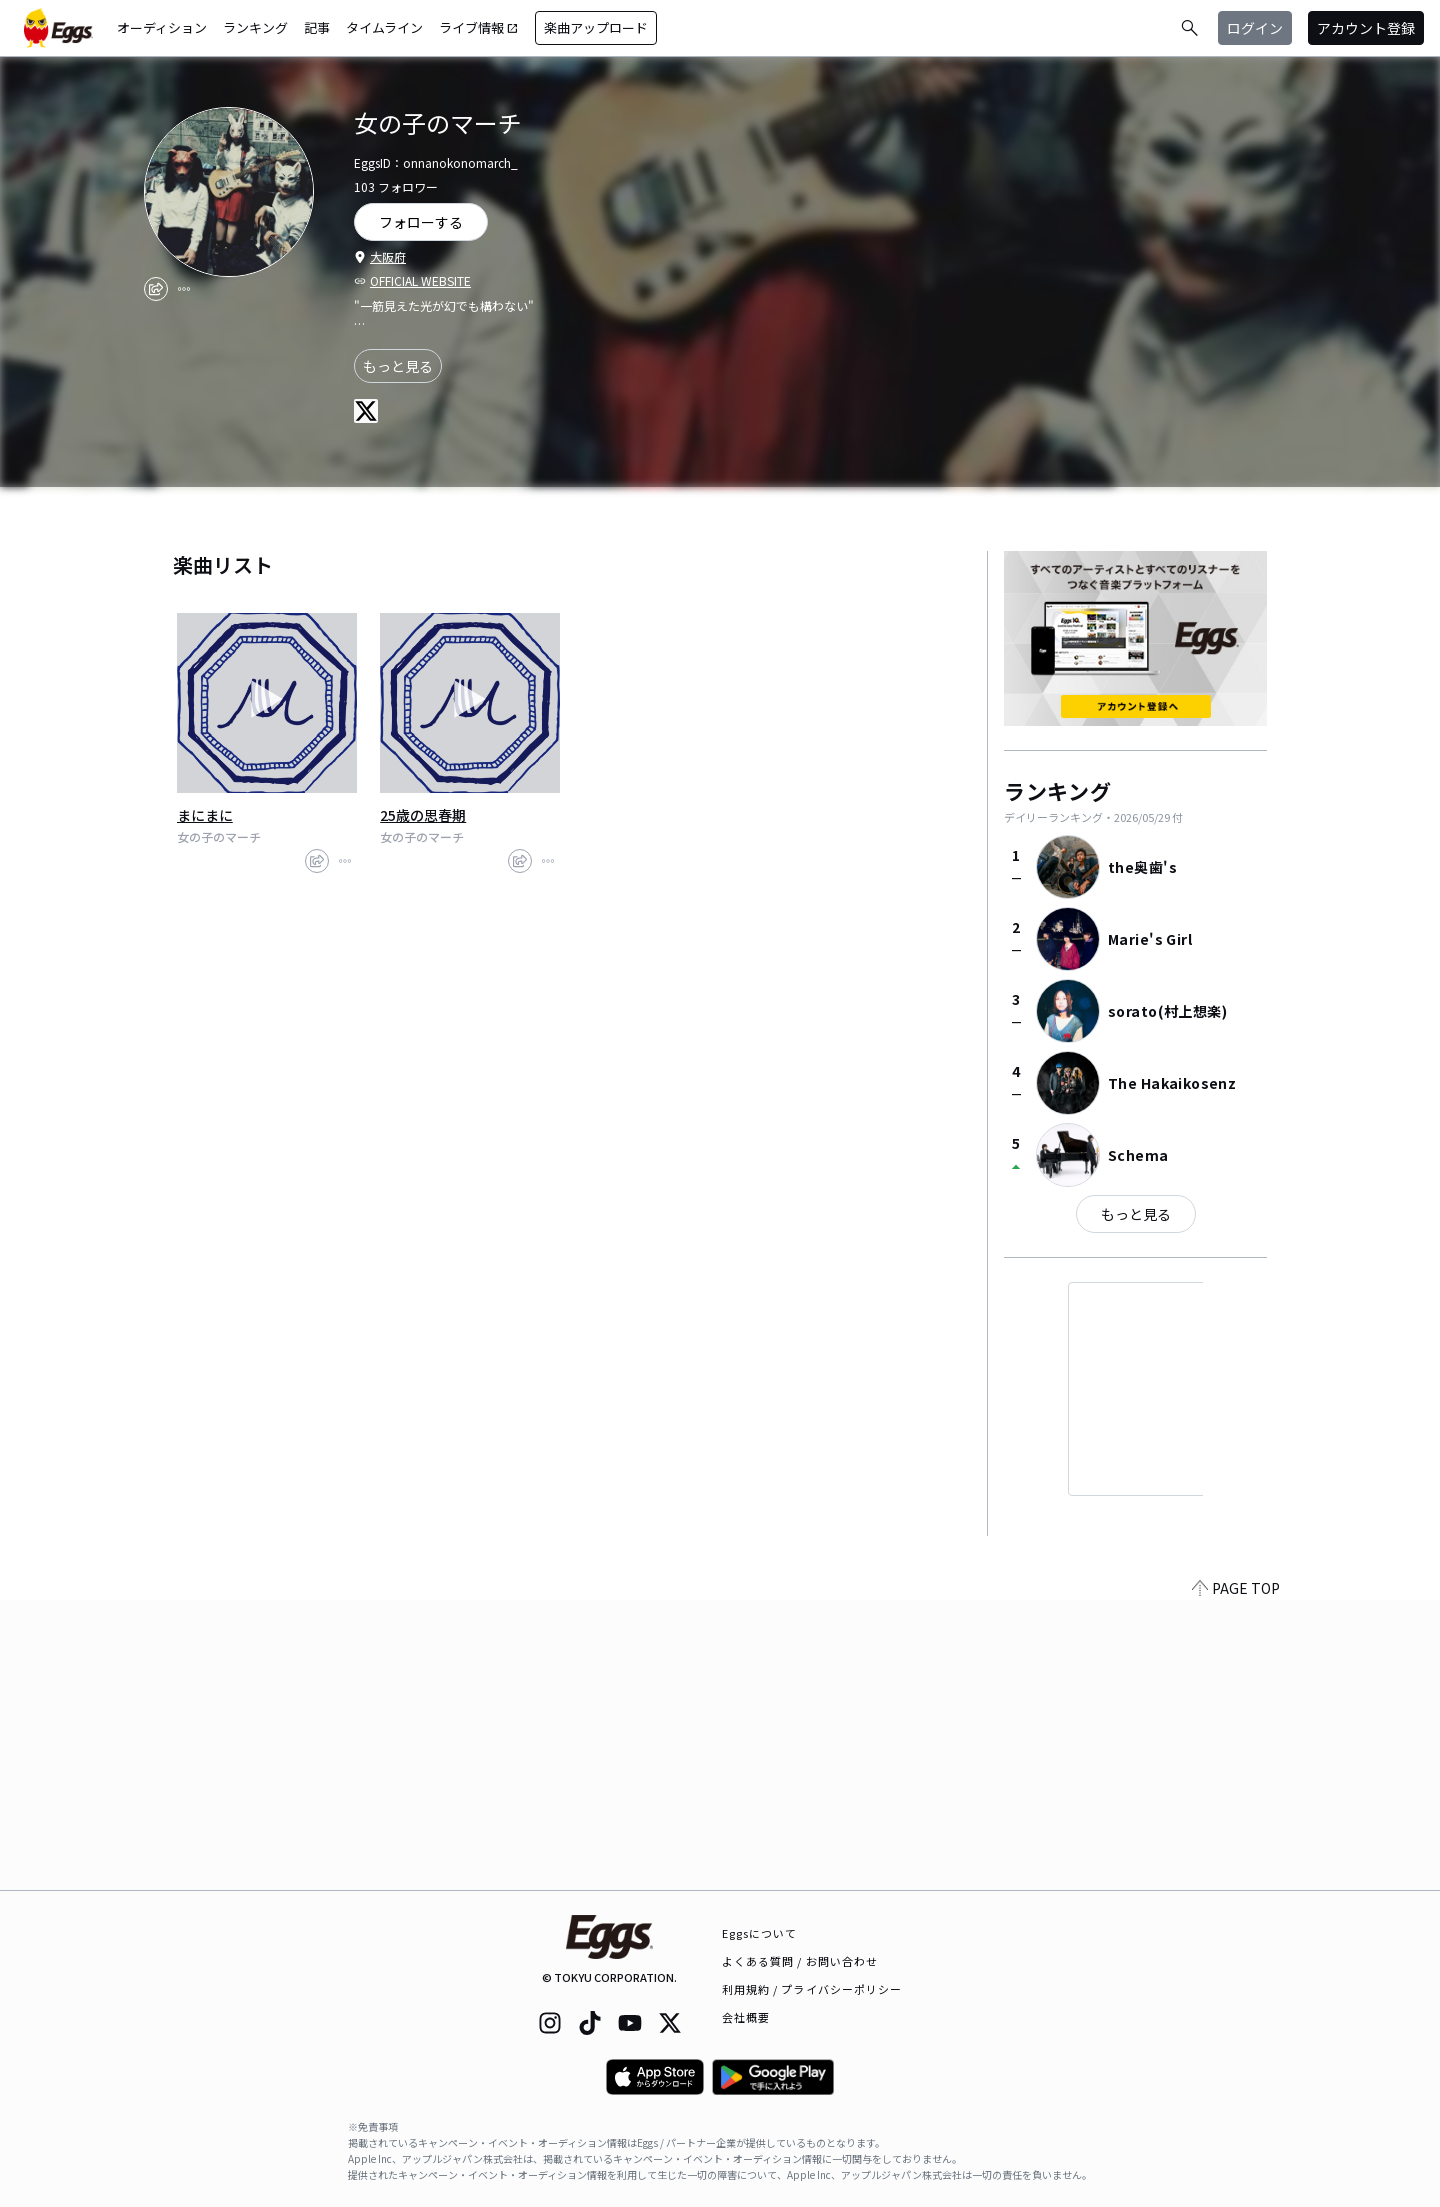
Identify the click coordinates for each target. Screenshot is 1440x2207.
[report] (184, 289)
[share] (156, 289)
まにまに (205, 815)
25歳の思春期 (423, 815)
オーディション (162, 27)
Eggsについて (760, 1933)
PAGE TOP (1236, 1878)
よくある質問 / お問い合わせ (800, 1961)
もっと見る (398, 366)
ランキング (255, 27)
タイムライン (384, 27)
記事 (317, 27)
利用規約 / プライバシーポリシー (812, 1989)
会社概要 (746, 2017)
